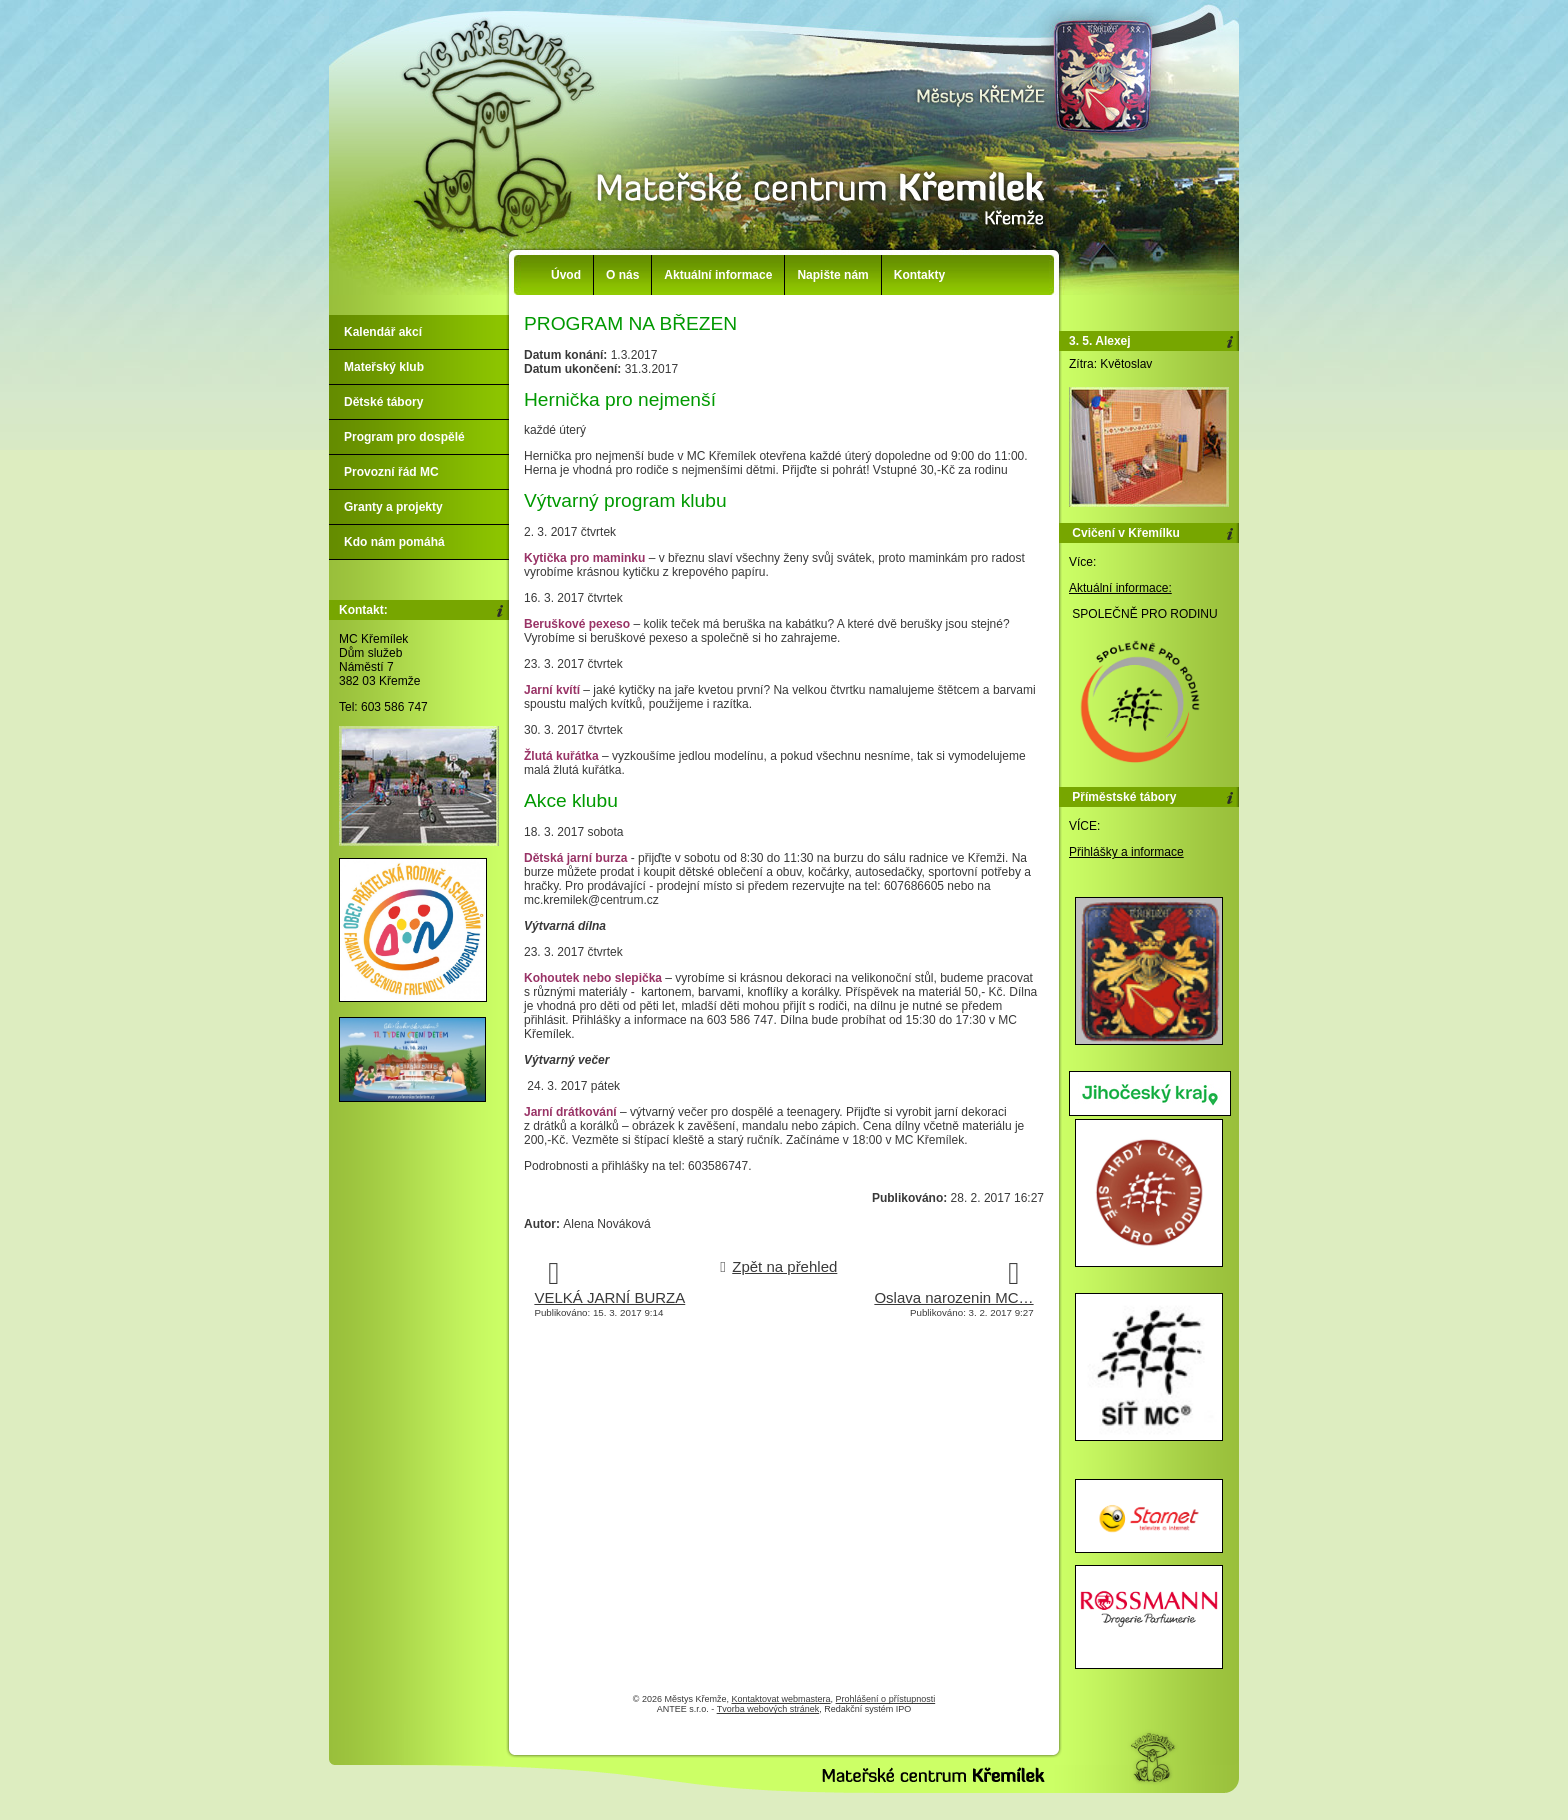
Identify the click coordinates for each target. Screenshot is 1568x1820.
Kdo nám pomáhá (394, 542)
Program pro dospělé (404, 437)
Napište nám (832, 275)
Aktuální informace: (1120, 588)
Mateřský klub (384, 367)
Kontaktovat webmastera (781, 1699)
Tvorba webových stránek (768, 1709)
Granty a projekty (393, 507)
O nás (622, 275)
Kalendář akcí (383, 332)
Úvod (566, 275)
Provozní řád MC (391, 472)
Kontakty (919, 275)
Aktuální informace (718, 275)
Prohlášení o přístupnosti (886, 1699)
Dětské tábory (383, 402)
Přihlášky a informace (1126, 852)
